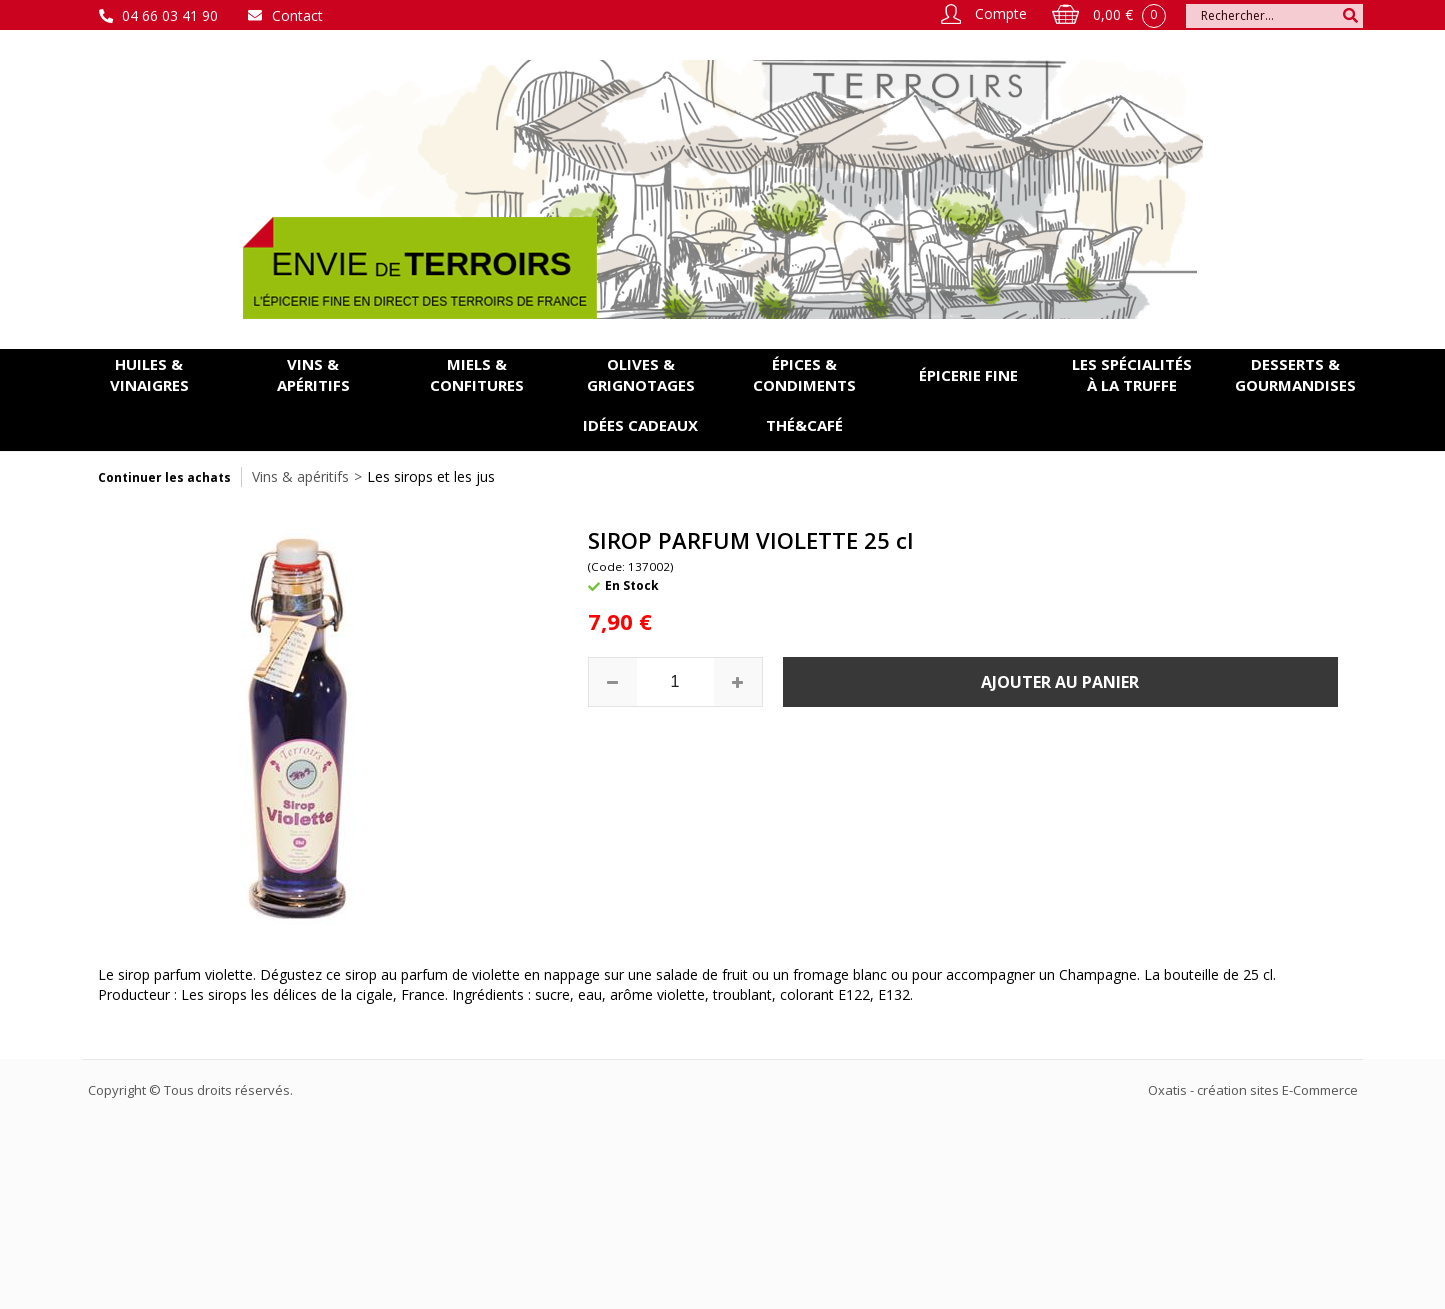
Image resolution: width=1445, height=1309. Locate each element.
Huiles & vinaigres (149, 374)
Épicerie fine (968, 375)
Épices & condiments (804, 374)
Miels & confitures (477, 374)
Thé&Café (804, 425)
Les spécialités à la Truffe (1132, 374)
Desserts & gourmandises (1295, 374)
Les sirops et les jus (431, 476)
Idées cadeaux (640, 425)
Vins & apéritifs (313, 374)
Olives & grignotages (641, 374)
